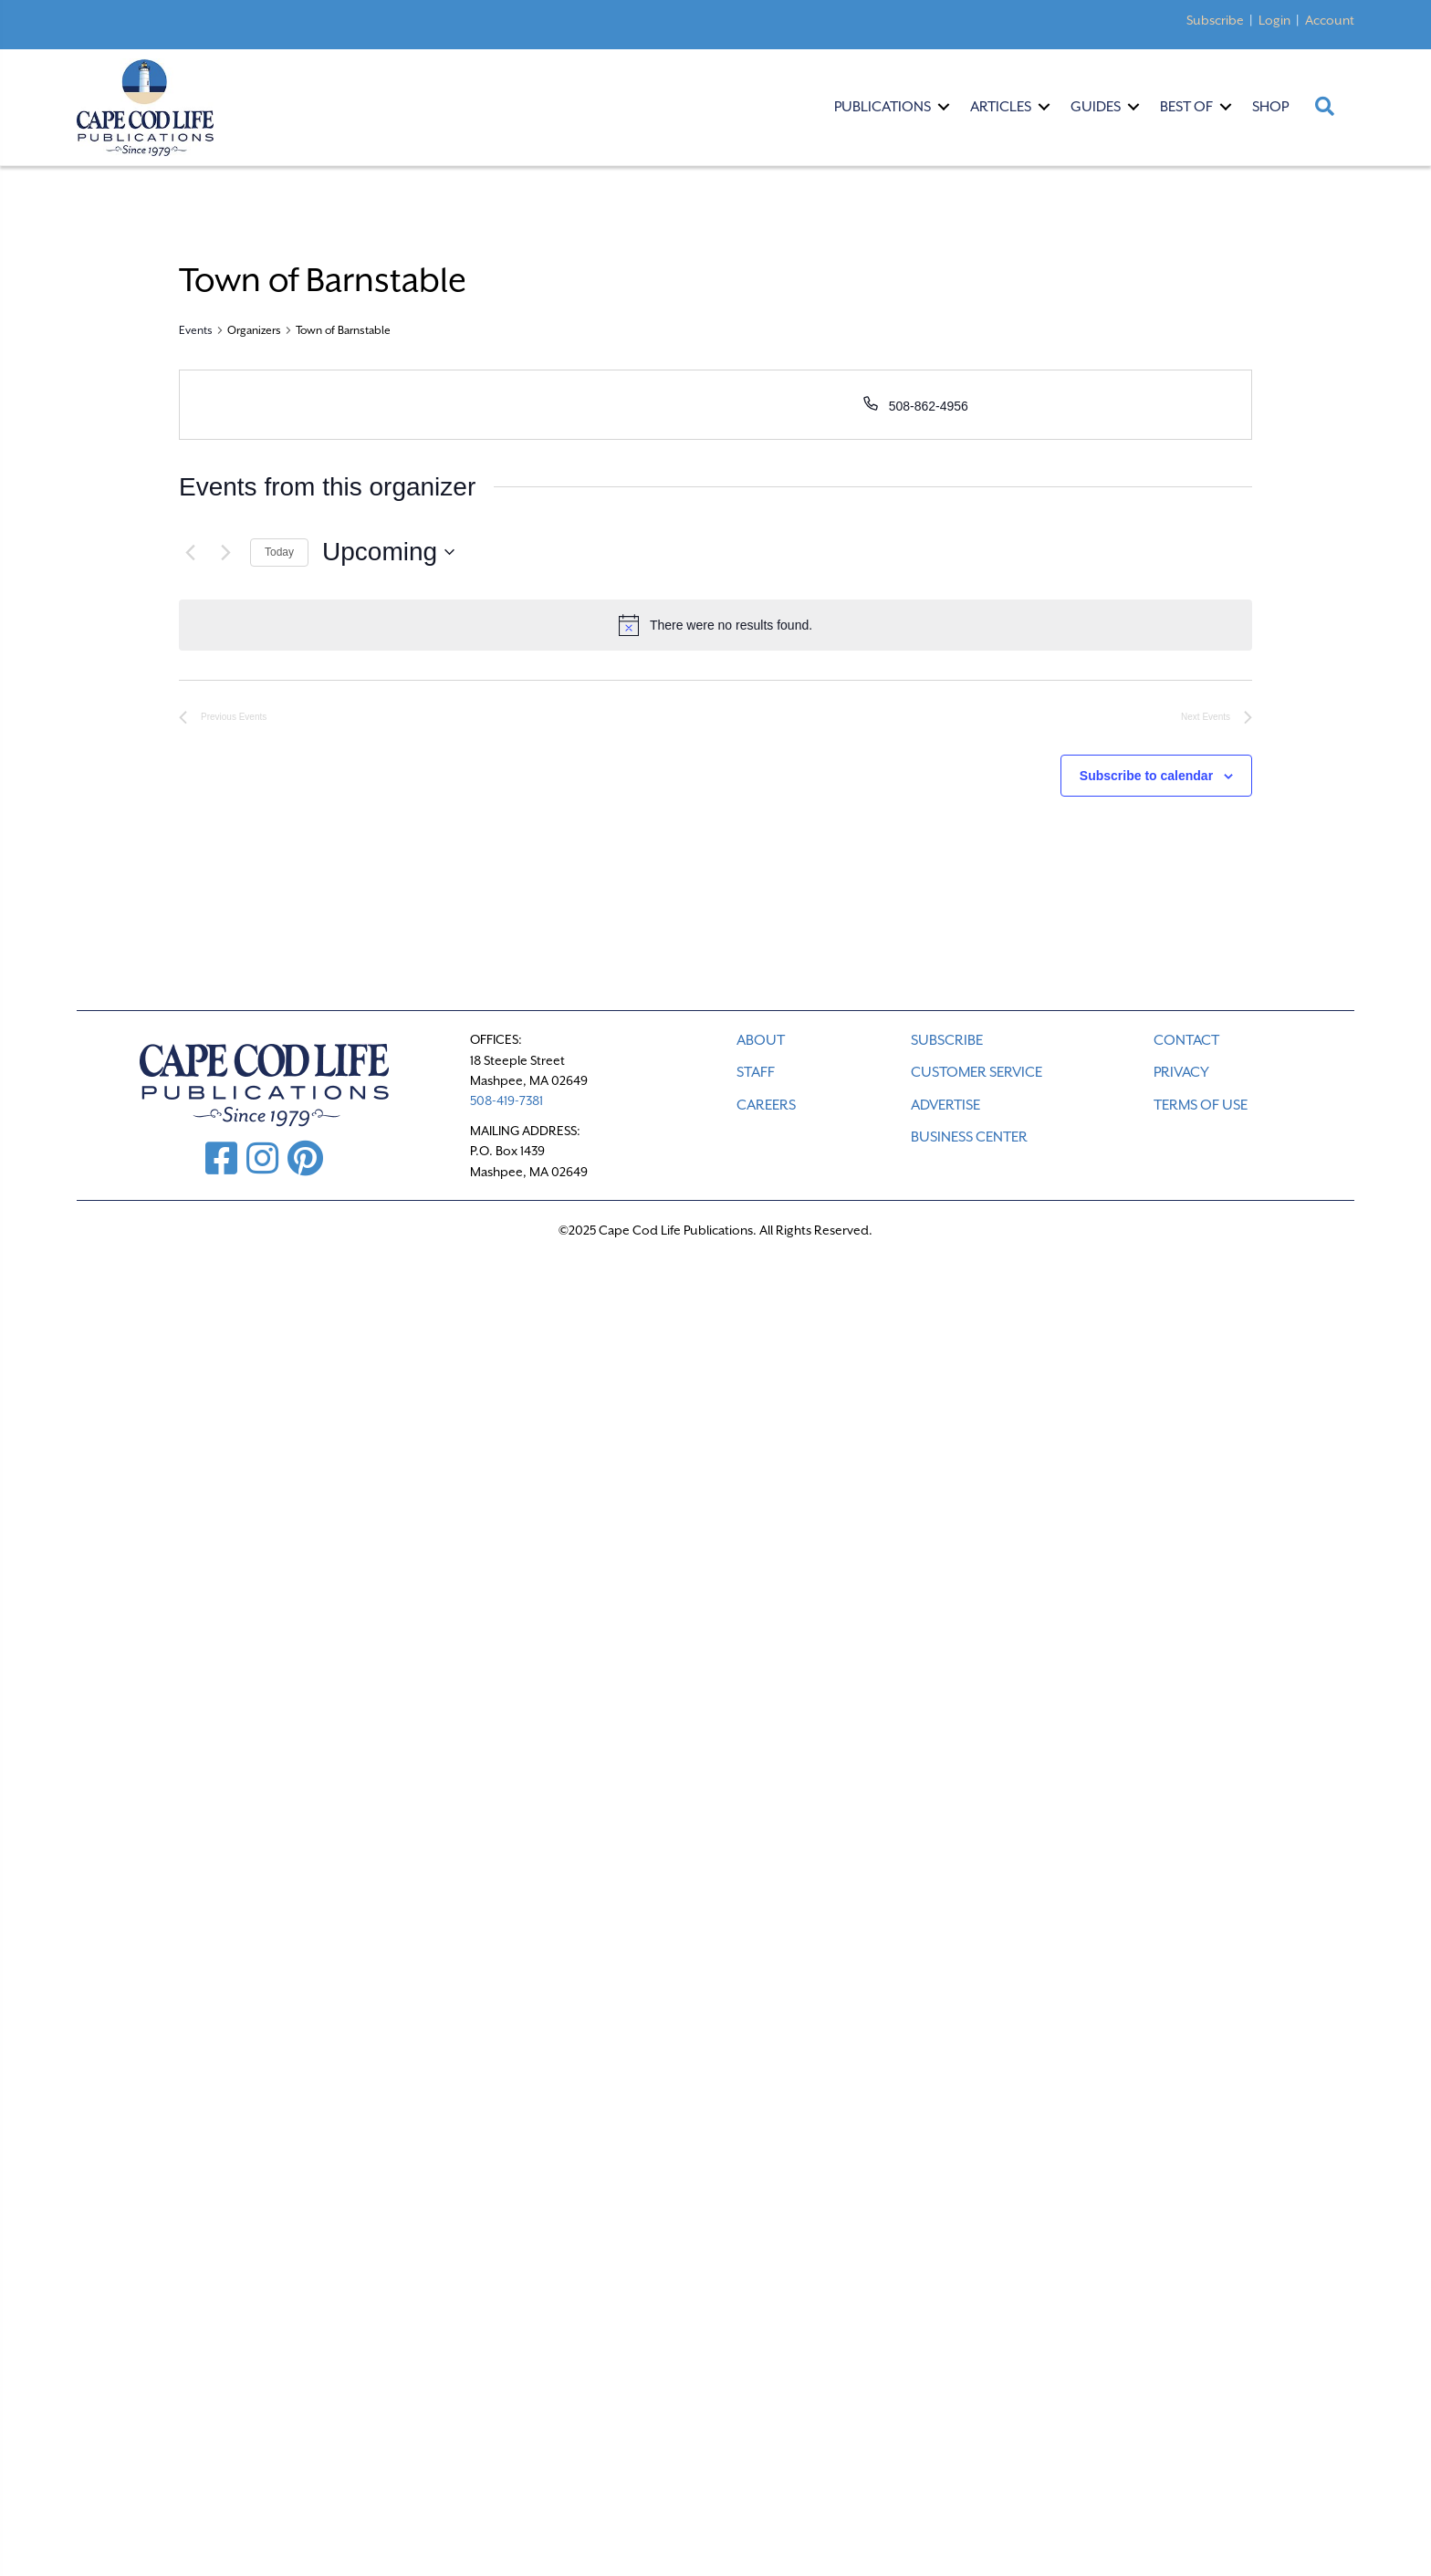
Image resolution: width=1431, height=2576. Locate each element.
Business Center (969, 1137)
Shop (1270, 107)
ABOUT (760, 1040)
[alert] (715, 625)
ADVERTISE (945, 1105)
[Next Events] (225, 552)
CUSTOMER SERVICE (976, 1072)
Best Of (1186, 107)
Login (1274, 20)
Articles (1000, 107)
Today (279, 552)
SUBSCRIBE (947, 1040)
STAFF (755, 1072)
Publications (882, 107)
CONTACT (1186, 1040)
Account (1329, 20)
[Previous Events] (190, 552)
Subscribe (1215, 20)
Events (196, 330)
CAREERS (766, 1105)
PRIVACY (1181, 1072)
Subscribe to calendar (1146, 775)
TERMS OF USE (1201, 1105)
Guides (1096, 107)
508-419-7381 (506, 1100)
